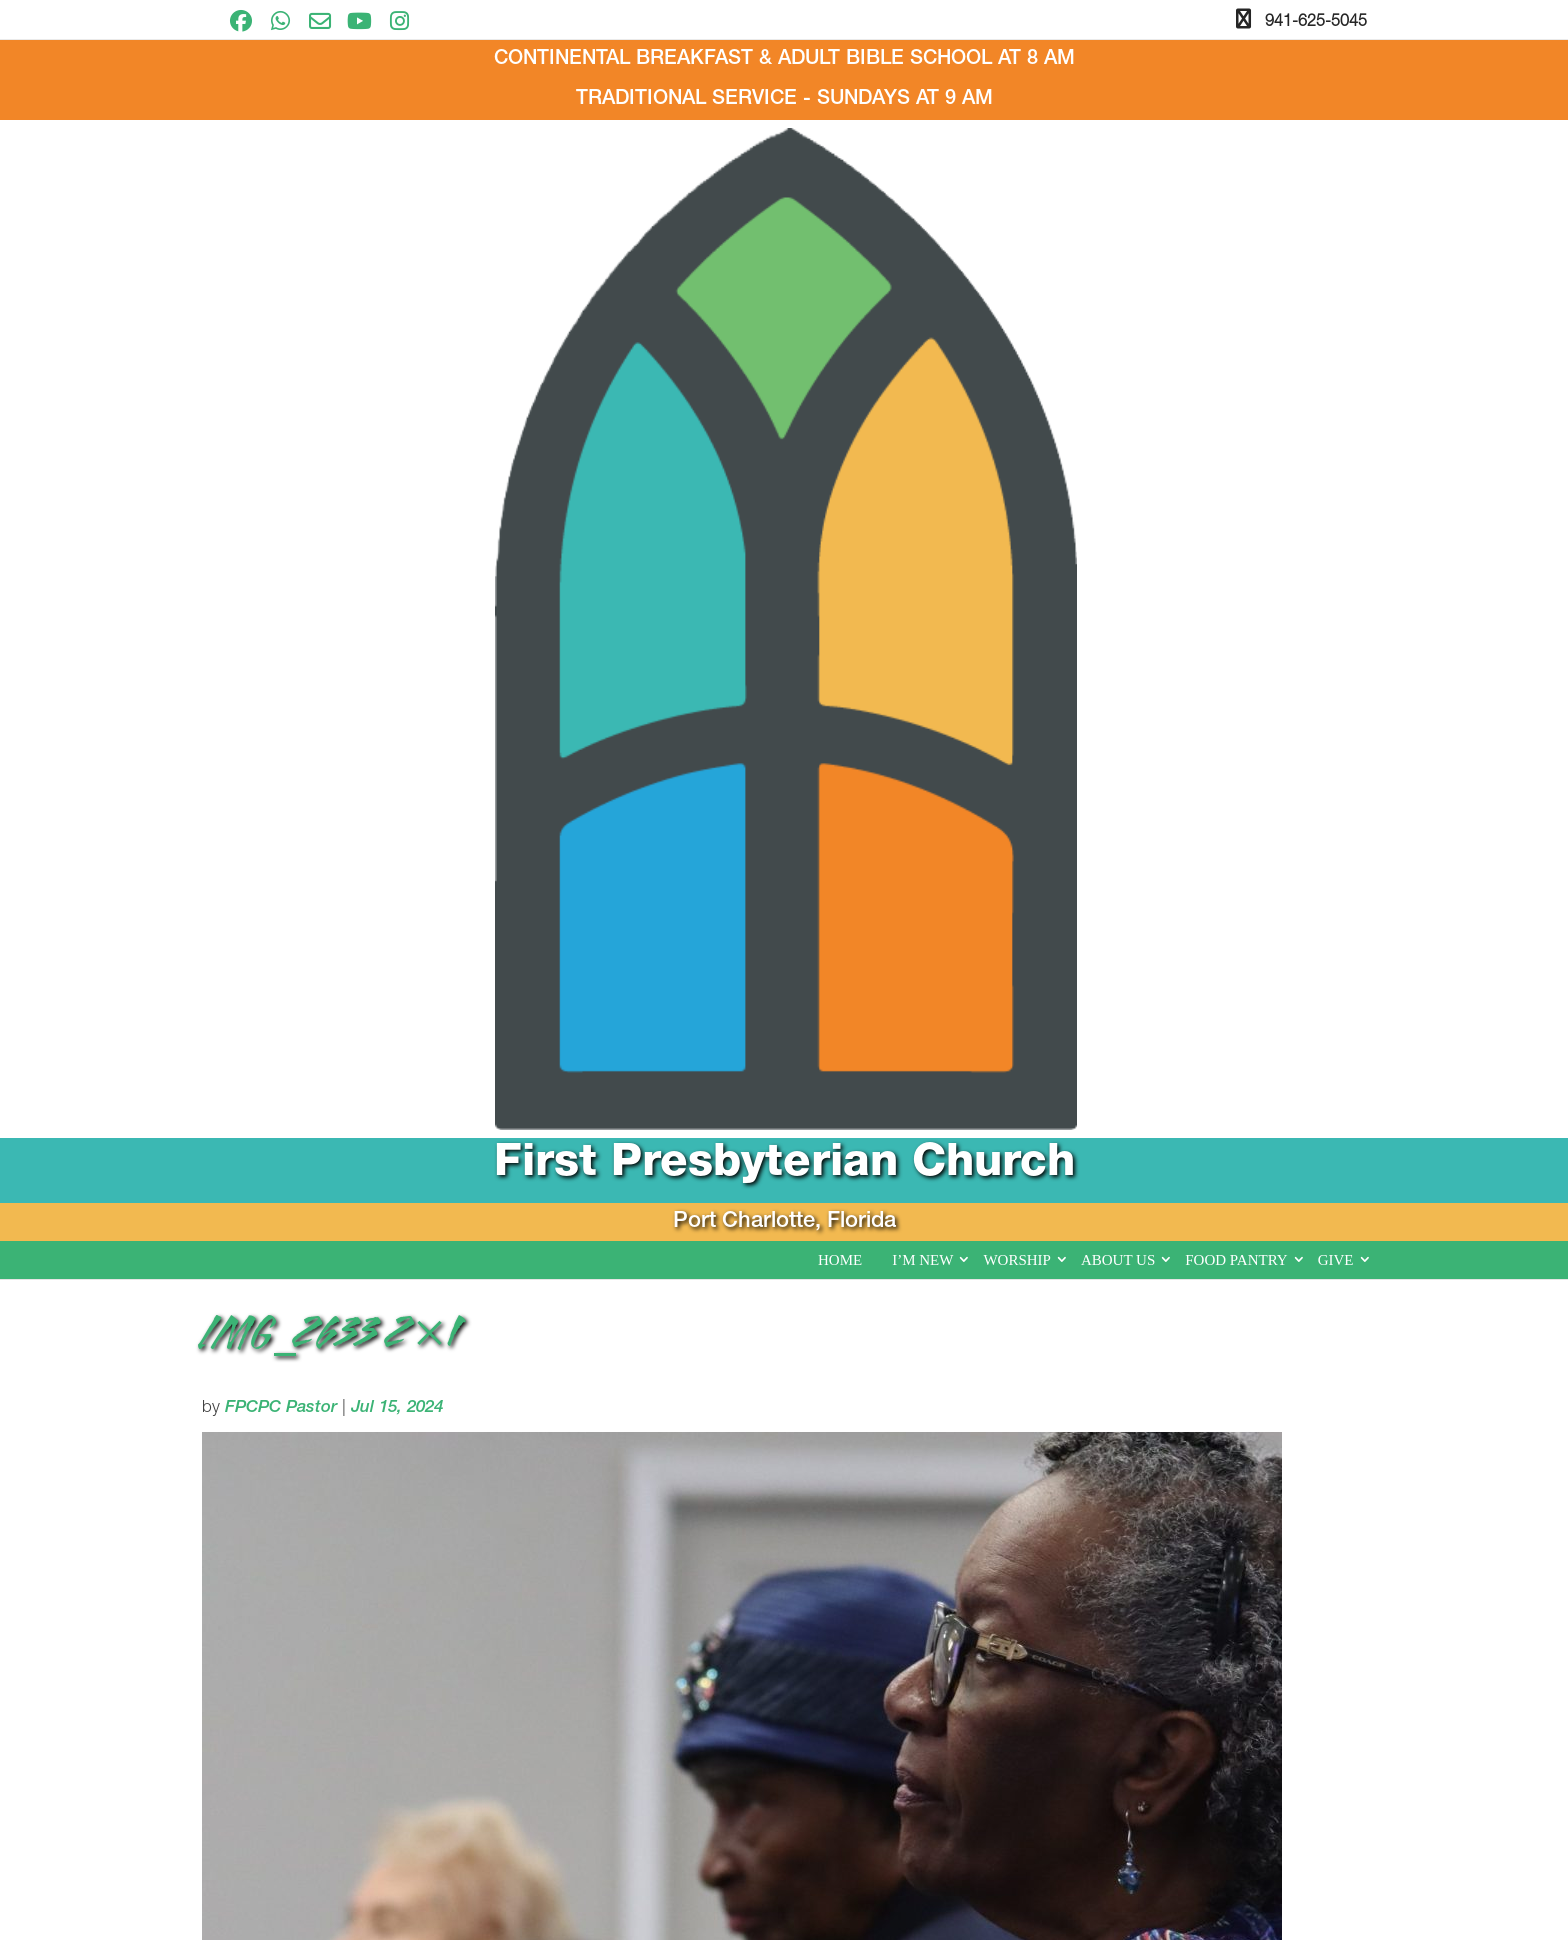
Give (1336, 358)
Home (840, 358)
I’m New (922, 358)
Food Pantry (1236, 358)
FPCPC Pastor (281, 506)
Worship (1017, 358)
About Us (1118, 358)
